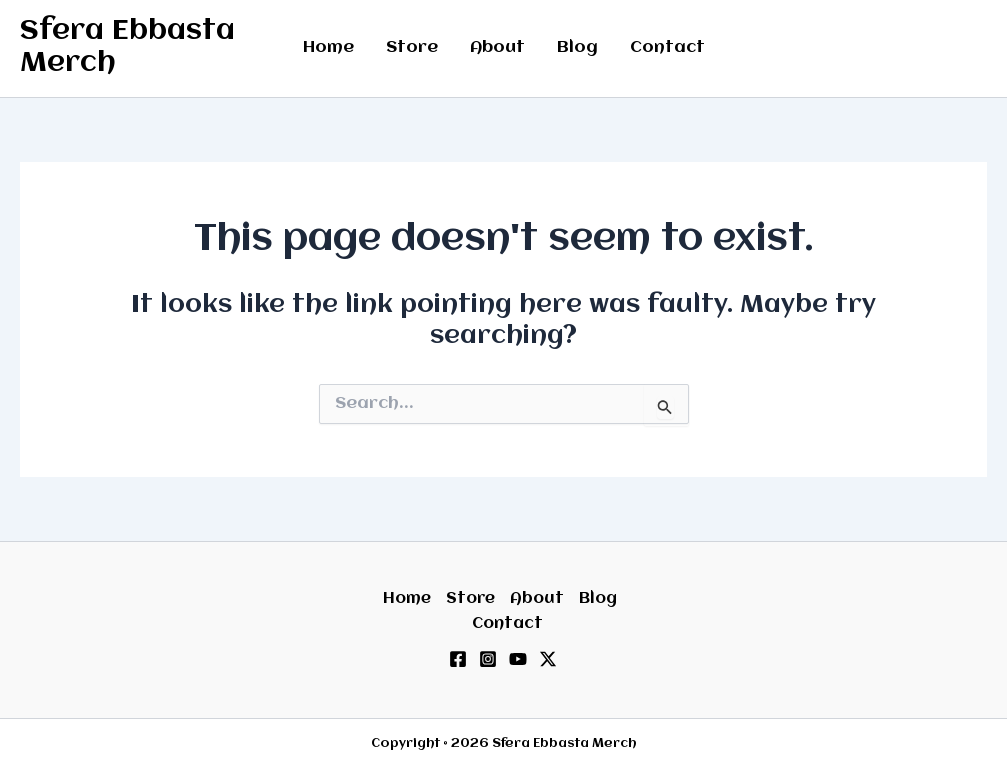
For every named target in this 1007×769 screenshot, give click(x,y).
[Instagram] (488, 659)
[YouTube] (518, 659)
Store (412, 47)
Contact (667, 47)
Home (328, 47)
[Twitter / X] (548, 659)
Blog (577, 47)
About (497, 47)
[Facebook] (458, 659)
